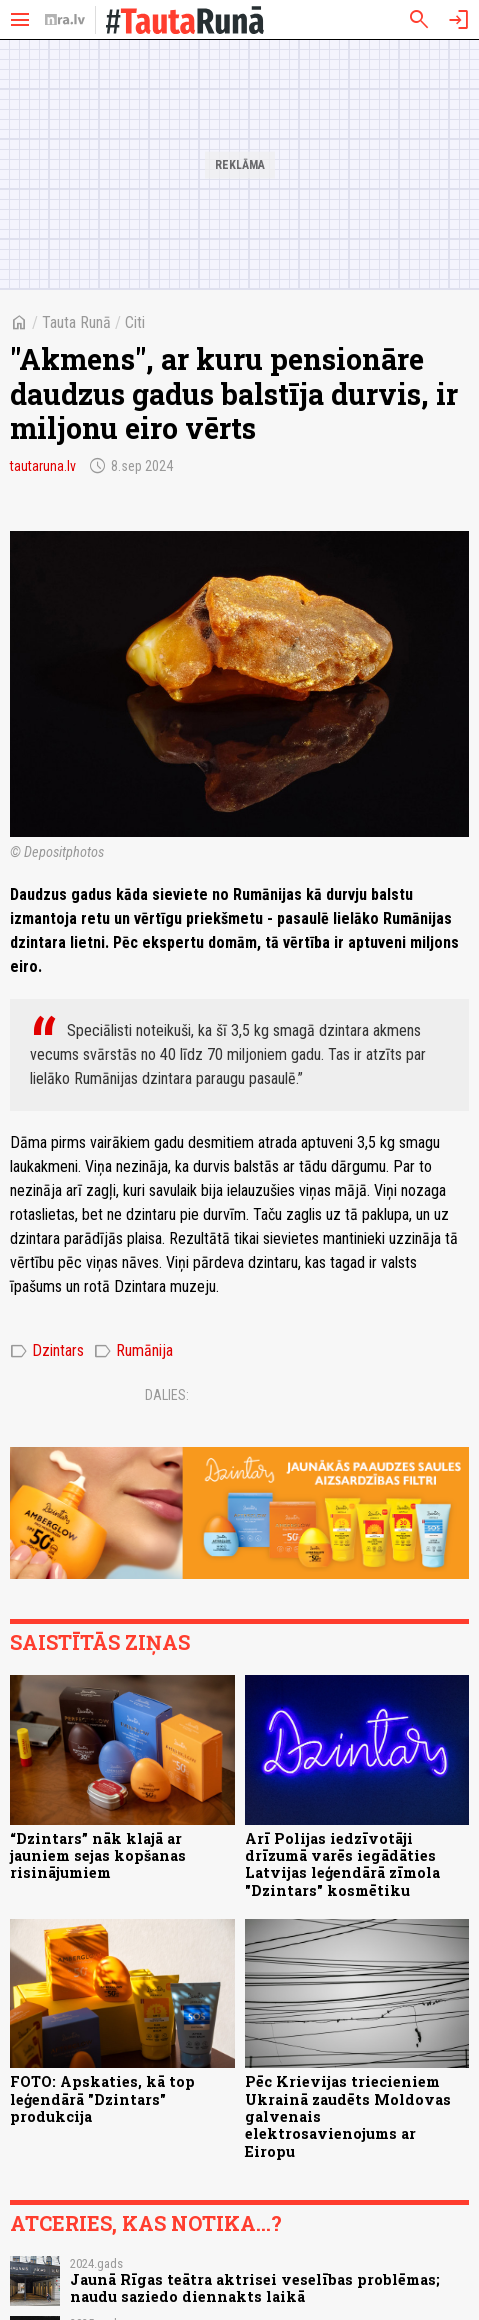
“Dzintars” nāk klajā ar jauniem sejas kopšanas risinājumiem (98, 1856)
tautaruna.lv (43, 466)
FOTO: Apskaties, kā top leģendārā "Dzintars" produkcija (102, 2099)
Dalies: (167, 1395)
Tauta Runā (76, 322)
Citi (135, 322)
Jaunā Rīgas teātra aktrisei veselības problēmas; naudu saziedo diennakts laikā (255, 2288)
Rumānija (133, 1351)
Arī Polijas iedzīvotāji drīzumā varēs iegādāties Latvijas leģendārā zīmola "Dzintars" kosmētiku (342, 1864)
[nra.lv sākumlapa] (65, 20)
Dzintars (47, 1351)
